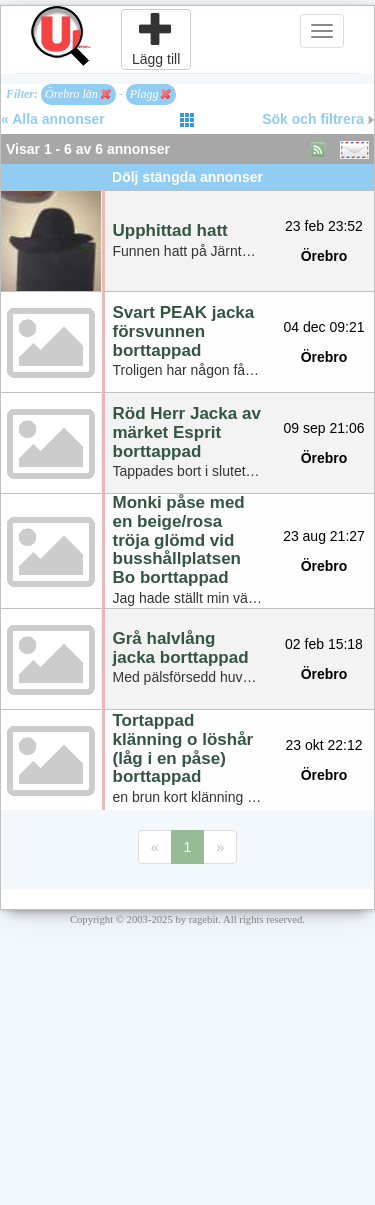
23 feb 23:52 (324, 226)
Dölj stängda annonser (187, 177)
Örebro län (78, 94)
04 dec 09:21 (324, 327)
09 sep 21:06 (324, 428)
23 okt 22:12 (323, 745)
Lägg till (156, 39)
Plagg (151, 94)
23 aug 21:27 (324, 536)
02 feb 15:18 (324, 644)
